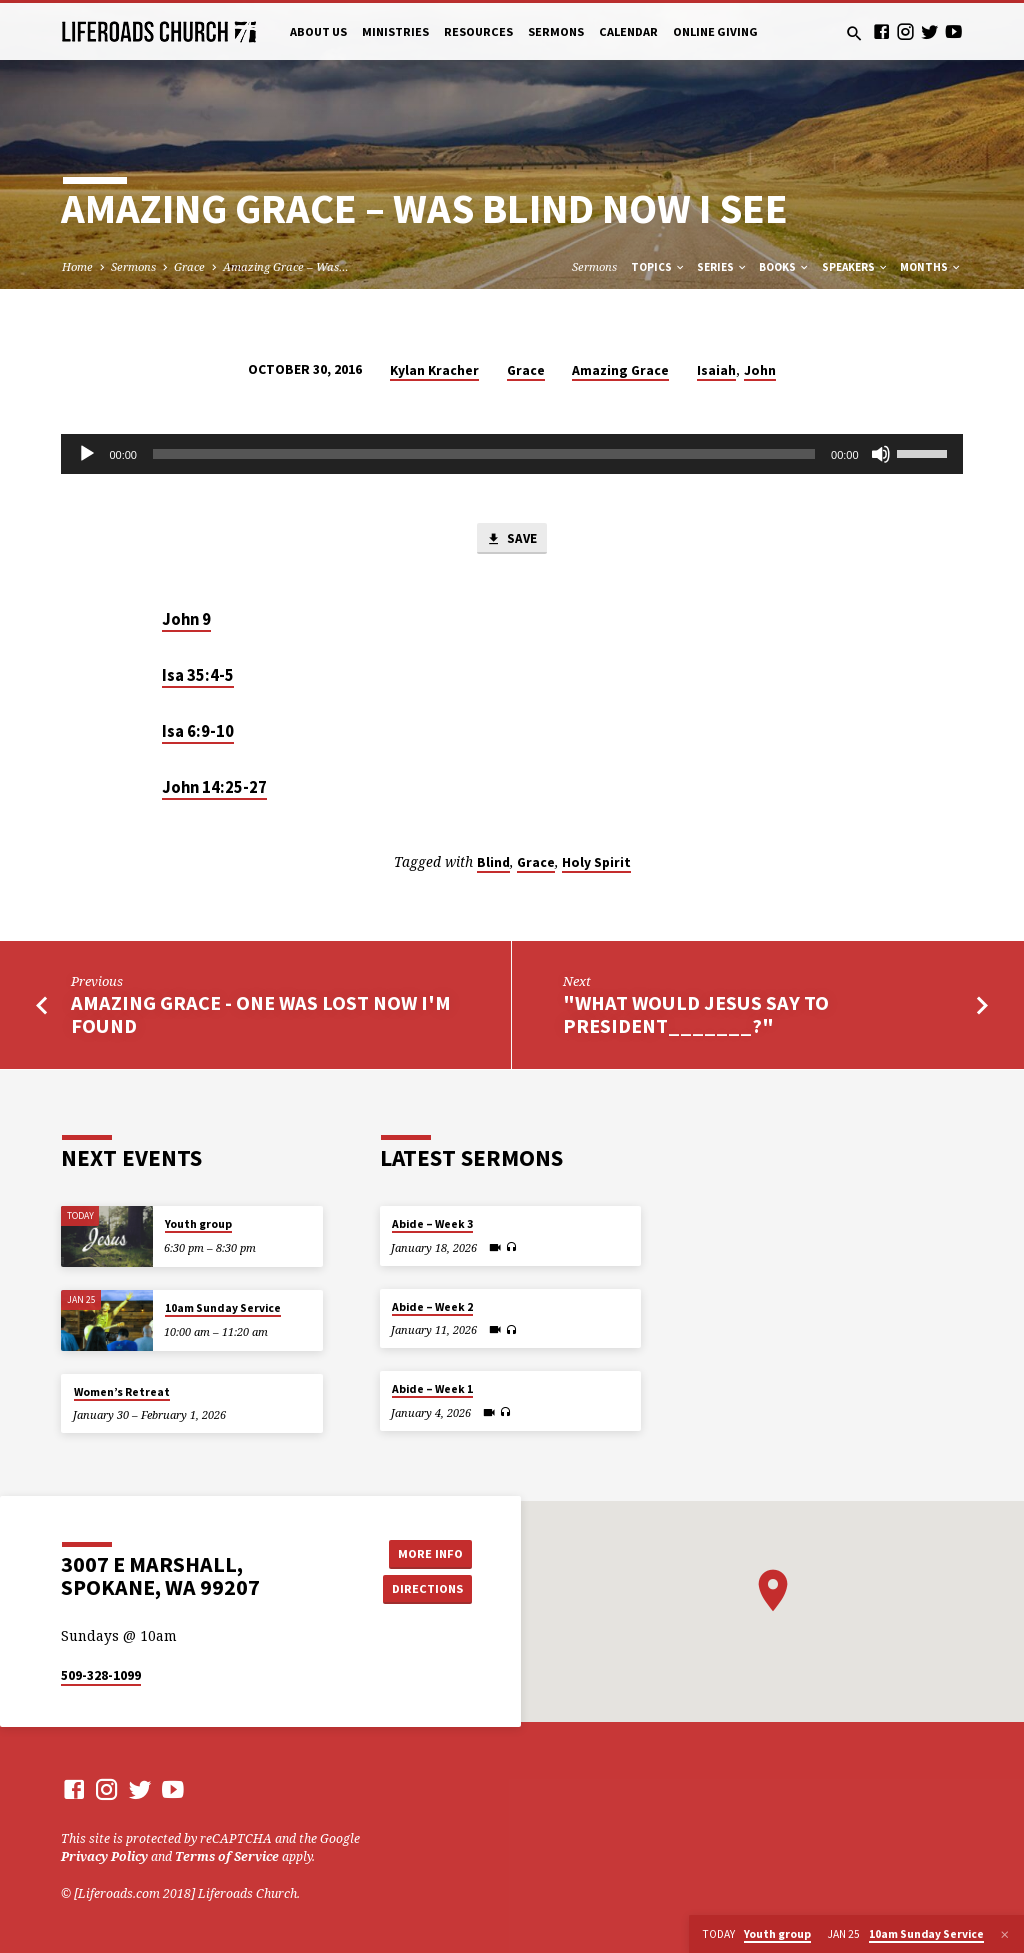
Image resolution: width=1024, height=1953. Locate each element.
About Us (318, 31)
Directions (427, 1588)
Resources (478, 31)
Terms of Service (227, 1856)
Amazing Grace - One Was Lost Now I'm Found (261, 1014)
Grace (189, 266)
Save (511, 539)
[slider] (484, 454)
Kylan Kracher (434, 370)
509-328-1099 (101, 1675)
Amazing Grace (620, 370)
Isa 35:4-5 (198, 675)
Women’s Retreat (122, 1392)
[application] (511, 454)
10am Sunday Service (223, 1308)
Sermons (556, 31)
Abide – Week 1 (432, 1389)
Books (784, 267)
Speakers (855, 267)
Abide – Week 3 (432, 1224)
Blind (493, 862)
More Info (427, 1552)
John (760, 370)
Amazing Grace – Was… (286, 266)
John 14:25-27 (214, 787)
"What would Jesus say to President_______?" (696, 1014)
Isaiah (716, 370)
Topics (658, 267)
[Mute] (881, 454)
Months (931, 267)
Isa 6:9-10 (198, 731)
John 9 (186, 619)
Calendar (628, 31)
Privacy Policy (104, 1856)
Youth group (198, 1224)
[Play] (87, 454)
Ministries (395, 31)
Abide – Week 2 (432, 1307)
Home (77, 266)
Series (722, 267)
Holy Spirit (596, 862)
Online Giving (715, 31)
